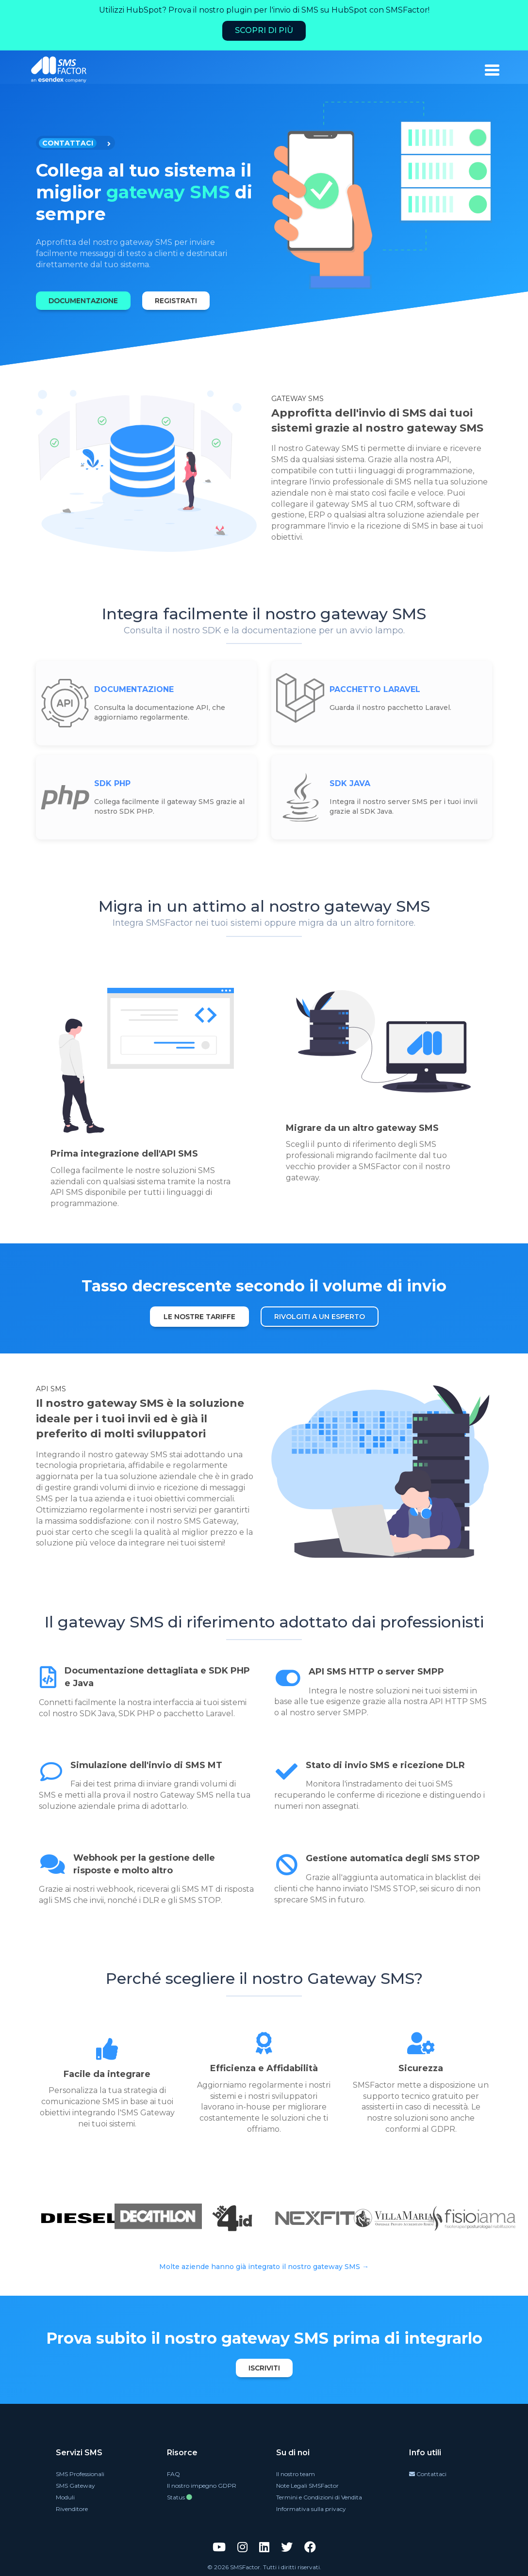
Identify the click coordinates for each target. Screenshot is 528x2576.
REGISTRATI (176, 300)
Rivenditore (72, 2508)
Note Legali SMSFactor (307, 2485)
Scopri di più (264, 30)
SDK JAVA (350, 783)
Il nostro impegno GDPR (201, 2485)
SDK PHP (112, 783)
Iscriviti (264, 2368)
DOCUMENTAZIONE (83, 300)
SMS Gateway (75, 2485)
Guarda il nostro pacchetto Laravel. (390, 707)
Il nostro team (295, 2474)
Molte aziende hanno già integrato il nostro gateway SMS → (264, 2266)
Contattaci (427, 2474)
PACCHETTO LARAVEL (375, 689)
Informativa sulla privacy (311, 2508)
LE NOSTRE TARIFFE (199, 1316)
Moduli (65, 2497)
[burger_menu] (492, 70)
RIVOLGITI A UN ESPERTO (319, 1316)
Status (179, 2497)
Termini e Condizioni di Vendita (319, 2497)
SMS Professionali (80, 2474)
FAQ (173, 2474)
